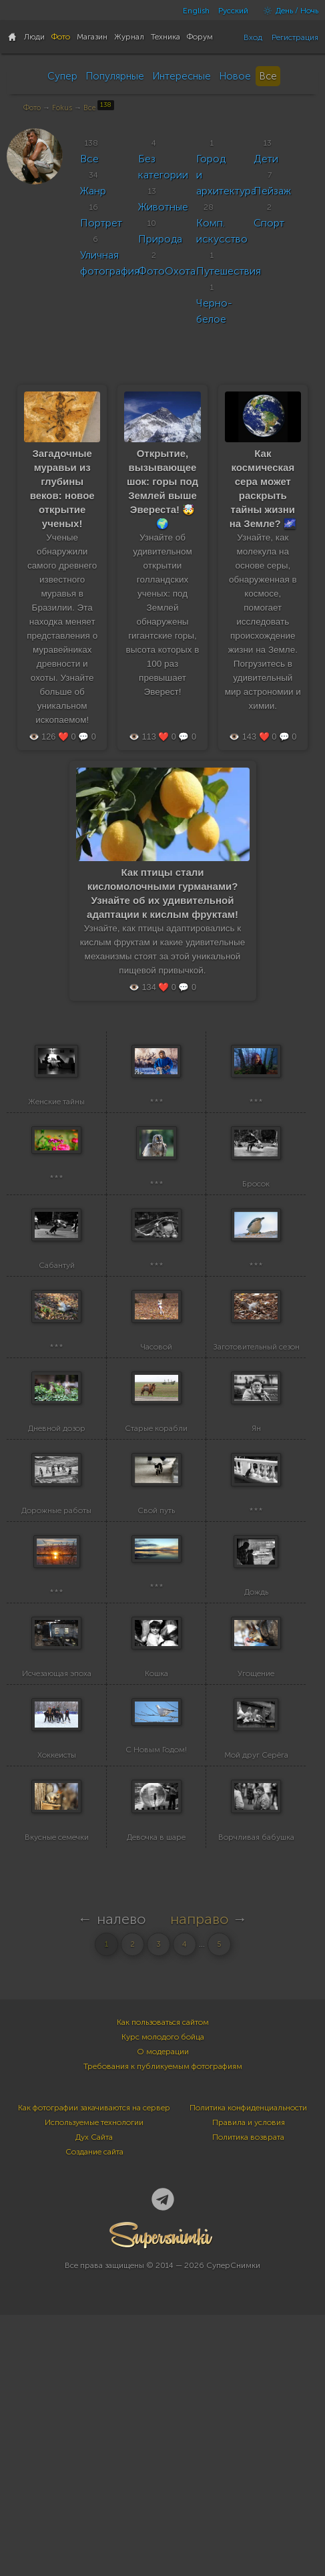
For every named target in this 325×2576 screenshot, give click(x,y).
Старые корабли (156, 1559)
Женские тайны (56, 1128)
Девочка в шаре (156, 2098)
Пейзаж (272, 190)
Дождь (256, 1775)
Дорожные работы (56, 1667)
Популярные (114, 76)
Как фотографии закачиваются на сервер (94, 2369)
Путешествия (228, 271)
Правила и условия (248, 2383)
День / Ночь (287, 10)
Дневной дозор (56, 1559)
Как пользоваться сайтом (163, 2283)
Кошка (156, 1882)
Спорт (269, 222)
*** (156, 1128)
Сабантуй (57, 1343)
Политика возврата (248, 2398)
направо (199, 2180)
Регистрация (295, 37)
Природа (160, 238)
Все (268, 76)
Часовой (156, 1451)
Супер (62, 76)
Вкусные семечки (57, 2098)
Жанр (93, 190)
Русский (233, 10)
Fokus (62, 108)
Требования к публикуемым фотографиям (162, 2327)
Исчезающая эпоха (56, 1882)
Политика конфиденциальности (248, 2369)
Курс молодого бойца (162, 2298)
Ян (256, 1559)
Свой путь (156, 1666)
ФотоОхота (167, 271)
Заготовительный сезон (256, 1451)
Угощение (256, 1882)
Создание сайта (94, 2413)
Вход (253, 37)
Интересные (181, 76)
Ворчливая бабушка (256, 2098)
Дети (266, 158)
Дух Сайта (94, 2398)
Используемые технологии (94, 2383)
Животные (163, 206)
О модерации (163, 2312)
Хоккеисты (56, 1990)
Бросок (256, 1236)
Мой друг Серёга (256, 1990)
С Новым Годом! (156, 1984)
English (196, 10)
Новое (235, 76)
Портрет (101, 222)
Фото (32, 108)
